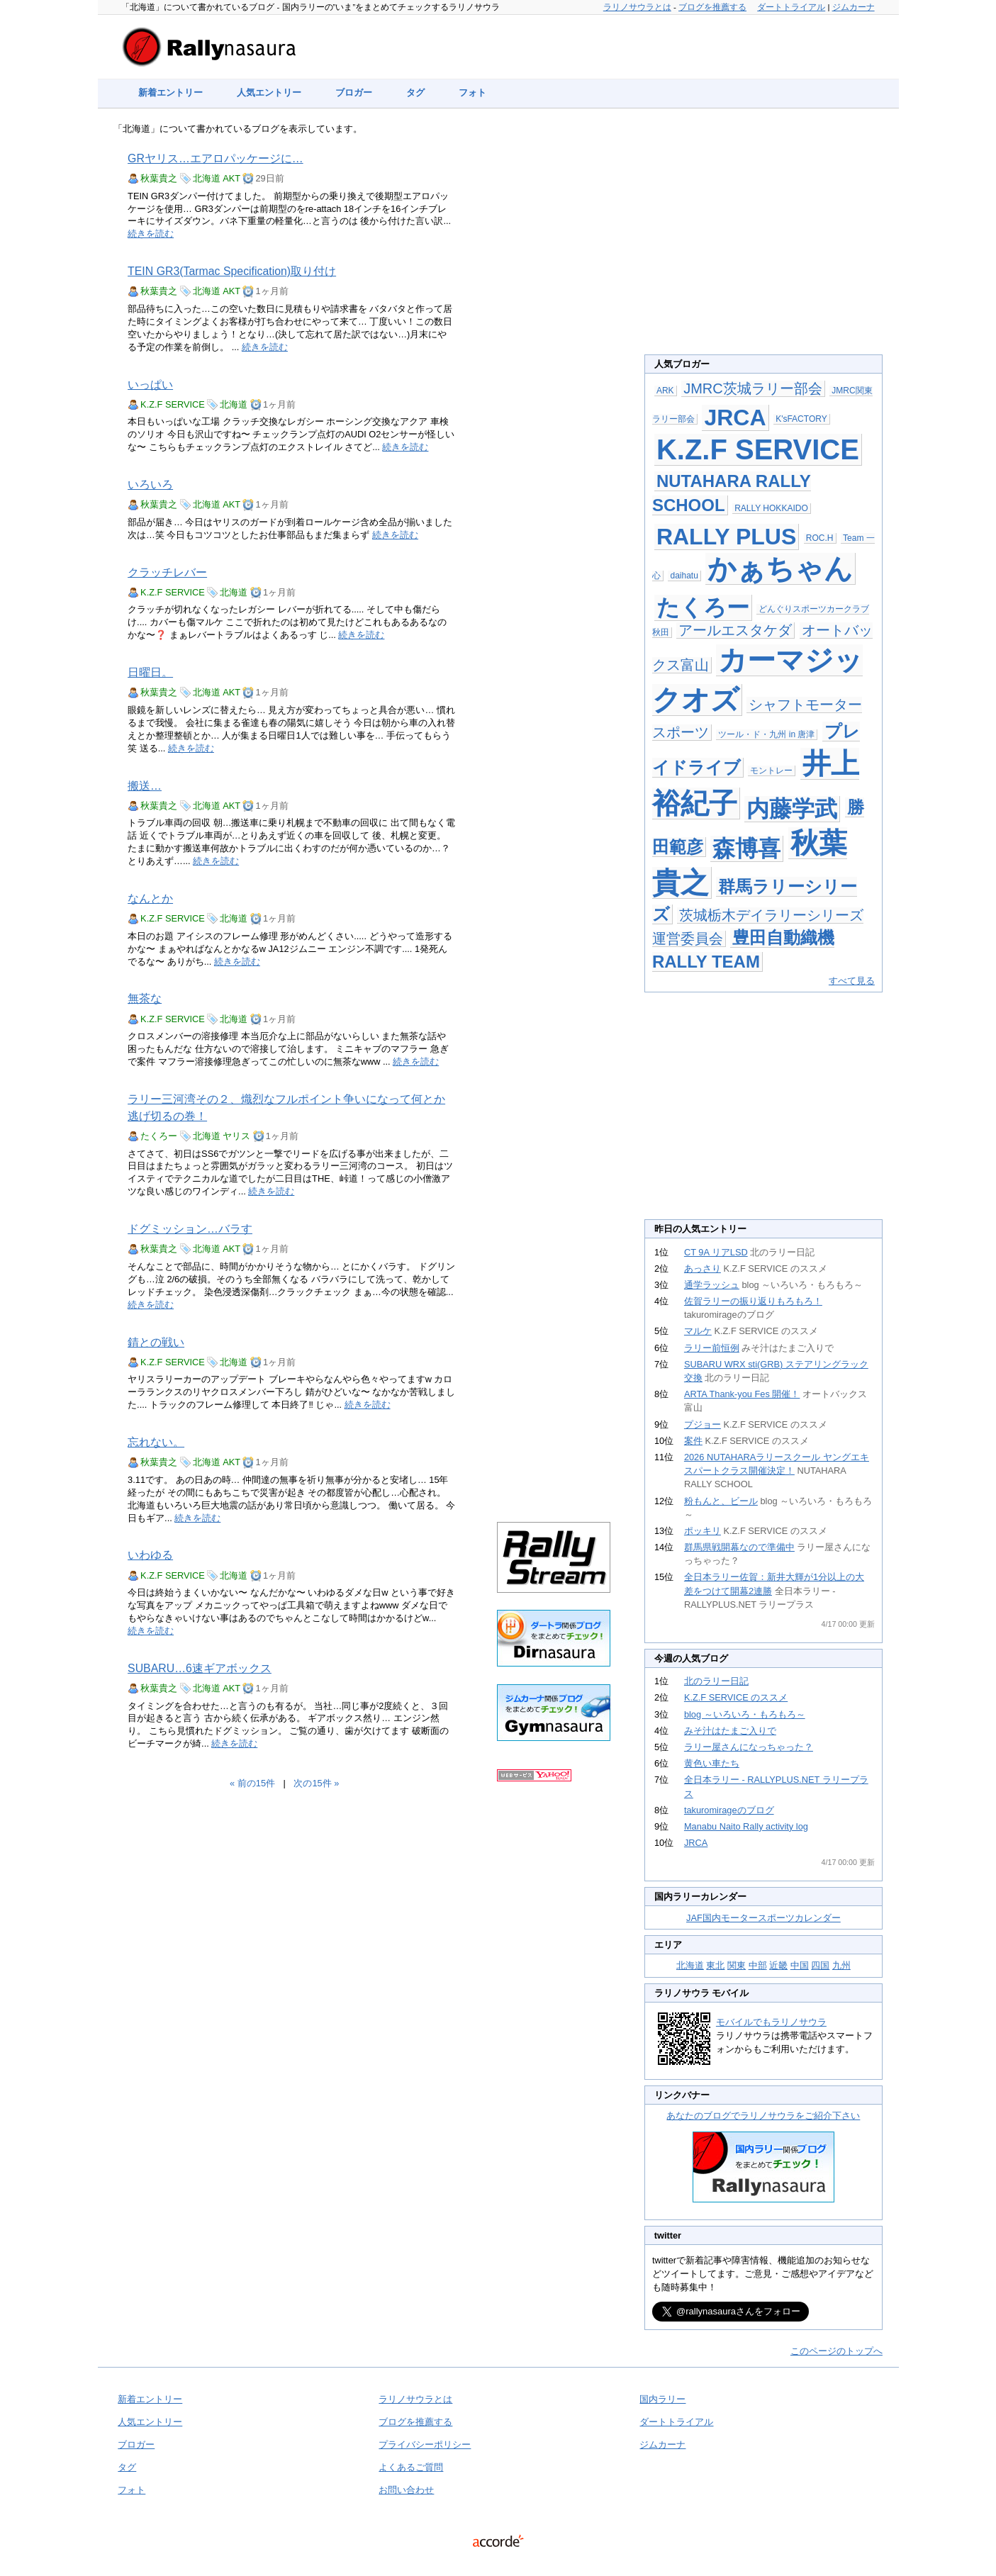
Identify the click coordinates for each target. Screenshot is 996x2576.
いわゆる (150, 1555)
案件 (693, 1440)
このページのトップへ (836, 2351)
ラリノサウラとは (637, 7)
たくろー (158, 1136)
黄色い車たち (711, 1763)
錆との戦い (156, 1342)
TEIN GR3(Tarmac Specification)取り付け (232, 271)
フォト (472, 92)
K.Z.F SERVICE (172, 404)
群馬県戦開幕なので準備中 (739, 1547)
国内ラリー (662, 2399)
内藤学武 (791, 809)
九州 (841, 1965)
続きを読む (151, 233)
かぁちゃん (780, 568)
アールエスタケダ (735, 630)
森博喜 (746, 848)
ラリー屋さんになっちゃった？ (748, 1747)
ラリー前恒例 (711, 1348)
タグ (415, 92)
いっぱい (150, 385)
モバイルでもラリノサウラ (771, 2022)
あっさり (702, 1268)
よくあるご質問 (411, 2467)
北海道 (206, 178)
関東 (736, 1965)
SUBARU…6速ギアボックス (200, 1668)
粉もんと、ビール (721, 1501)
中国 (799, 1965)
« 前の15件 (252, 1783)
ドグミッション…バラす (190, 1229)
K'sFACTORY (801, 419)
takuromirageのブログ (729, 1810)
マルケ (698, 1331)
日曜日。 (150, 672)
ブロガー (353, 92)
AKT (231, 178)
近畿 (778, 1965)
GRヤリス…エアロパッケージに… (215, 158)
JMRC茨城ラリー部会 (752, 388)
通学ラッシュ (711, 1284)
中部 (758, 1965)
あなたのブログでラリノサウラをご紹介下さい (763, 2115)
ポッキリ (702, 1530)
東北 (715, 1965)
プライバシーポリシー (425, 2444)
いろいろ (150, 484)
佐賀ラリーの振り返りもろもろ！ (753, 1301)
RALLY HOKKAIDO (771, 508)
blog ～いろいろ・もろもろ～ (744, 1714)
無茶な (145, 998)
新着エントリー (170, 92)
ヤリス (236, 1136)
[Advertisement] (553, 356)
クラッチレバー (167, 572)
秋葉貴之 (158, 178)
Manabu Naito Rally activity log (746, 1826)
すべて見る (852, 980)
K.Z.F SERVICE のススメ (736, 1697)
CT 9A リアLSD (716, 1252)
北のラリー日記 (716, 1681)
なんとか (150, 898)
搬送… (145, 786)
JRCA (735, 417)
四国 (820, 1965)
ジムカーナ (853, 7)
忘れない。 (156, 1442)
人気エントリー (269, 92)
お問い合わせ (406, 2490)
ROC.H (820, 538)
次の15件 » (316, 1783)
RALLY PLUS (726, 536)
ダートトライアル (791, 7)
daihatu (684, 576)
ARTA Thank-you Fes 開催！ (742, 1394)
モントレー (771, 770)
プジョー (702, 1424)
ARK (665, 391)
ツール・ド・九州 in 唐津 (766, 734)
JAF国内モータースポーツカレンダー (763, 1918)
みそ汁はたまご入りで (730, 1730)
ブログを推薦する (712, 7)
